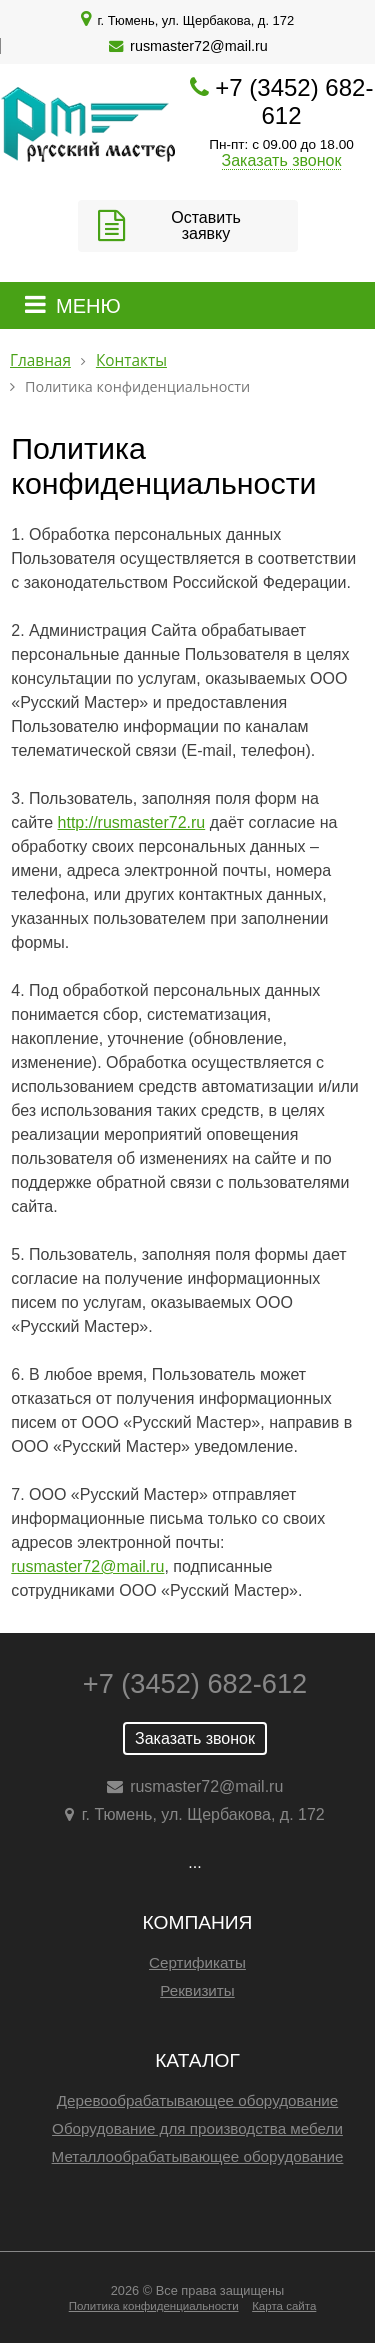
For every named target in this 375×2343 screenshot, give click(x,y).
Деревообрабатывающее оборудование (197, 2100)
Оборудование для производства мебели (197, 2128)
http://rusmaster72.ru (132, 822)
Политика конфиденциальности (154, 2306)
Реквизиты (197, 1990)
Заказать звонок (282, 160)
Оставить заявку (206, 225)
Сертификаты (197, 1962)
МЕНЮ (88, 306)
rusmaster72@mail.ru (199, 46)
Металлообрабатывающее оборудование (198, 2156)
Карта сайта (284, 2306)
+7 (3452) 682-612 (294, 101)
